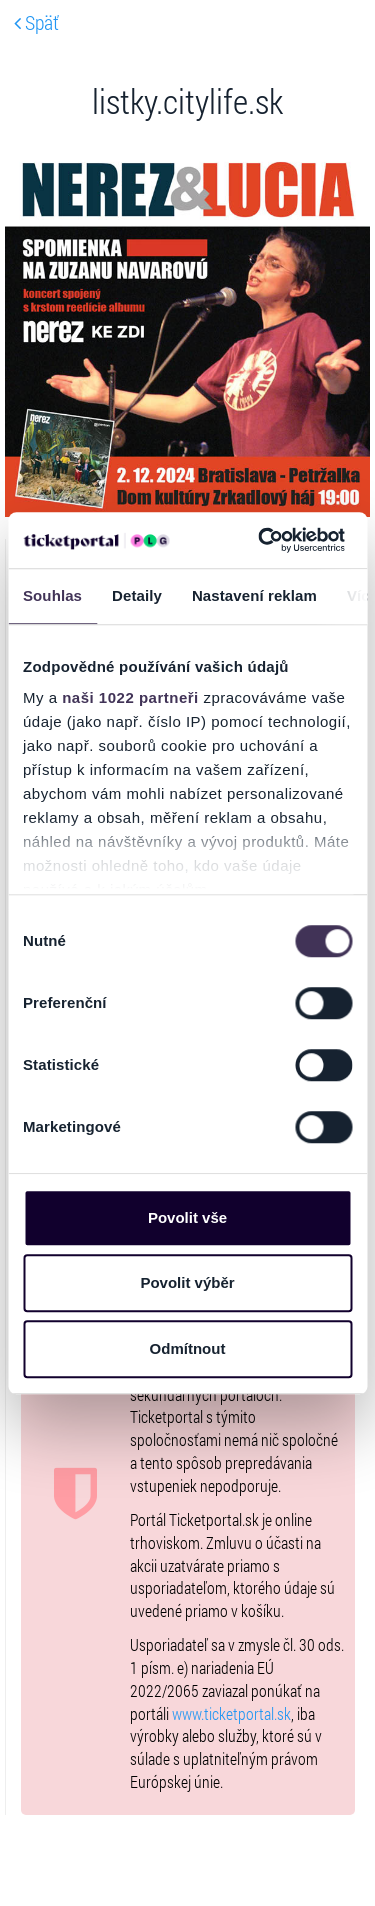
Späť (36, 22)
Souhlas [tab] (52, 595)
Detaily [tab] (137, 595)
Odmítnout (188, 1348)
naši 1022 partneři (130, 697)
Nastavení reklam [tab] (254, 595)
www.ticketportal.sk (231, 1713)
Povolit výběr (187, 1282)
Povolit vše (187, 1217)
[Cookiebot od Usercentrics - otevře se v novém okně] (261, 540)
